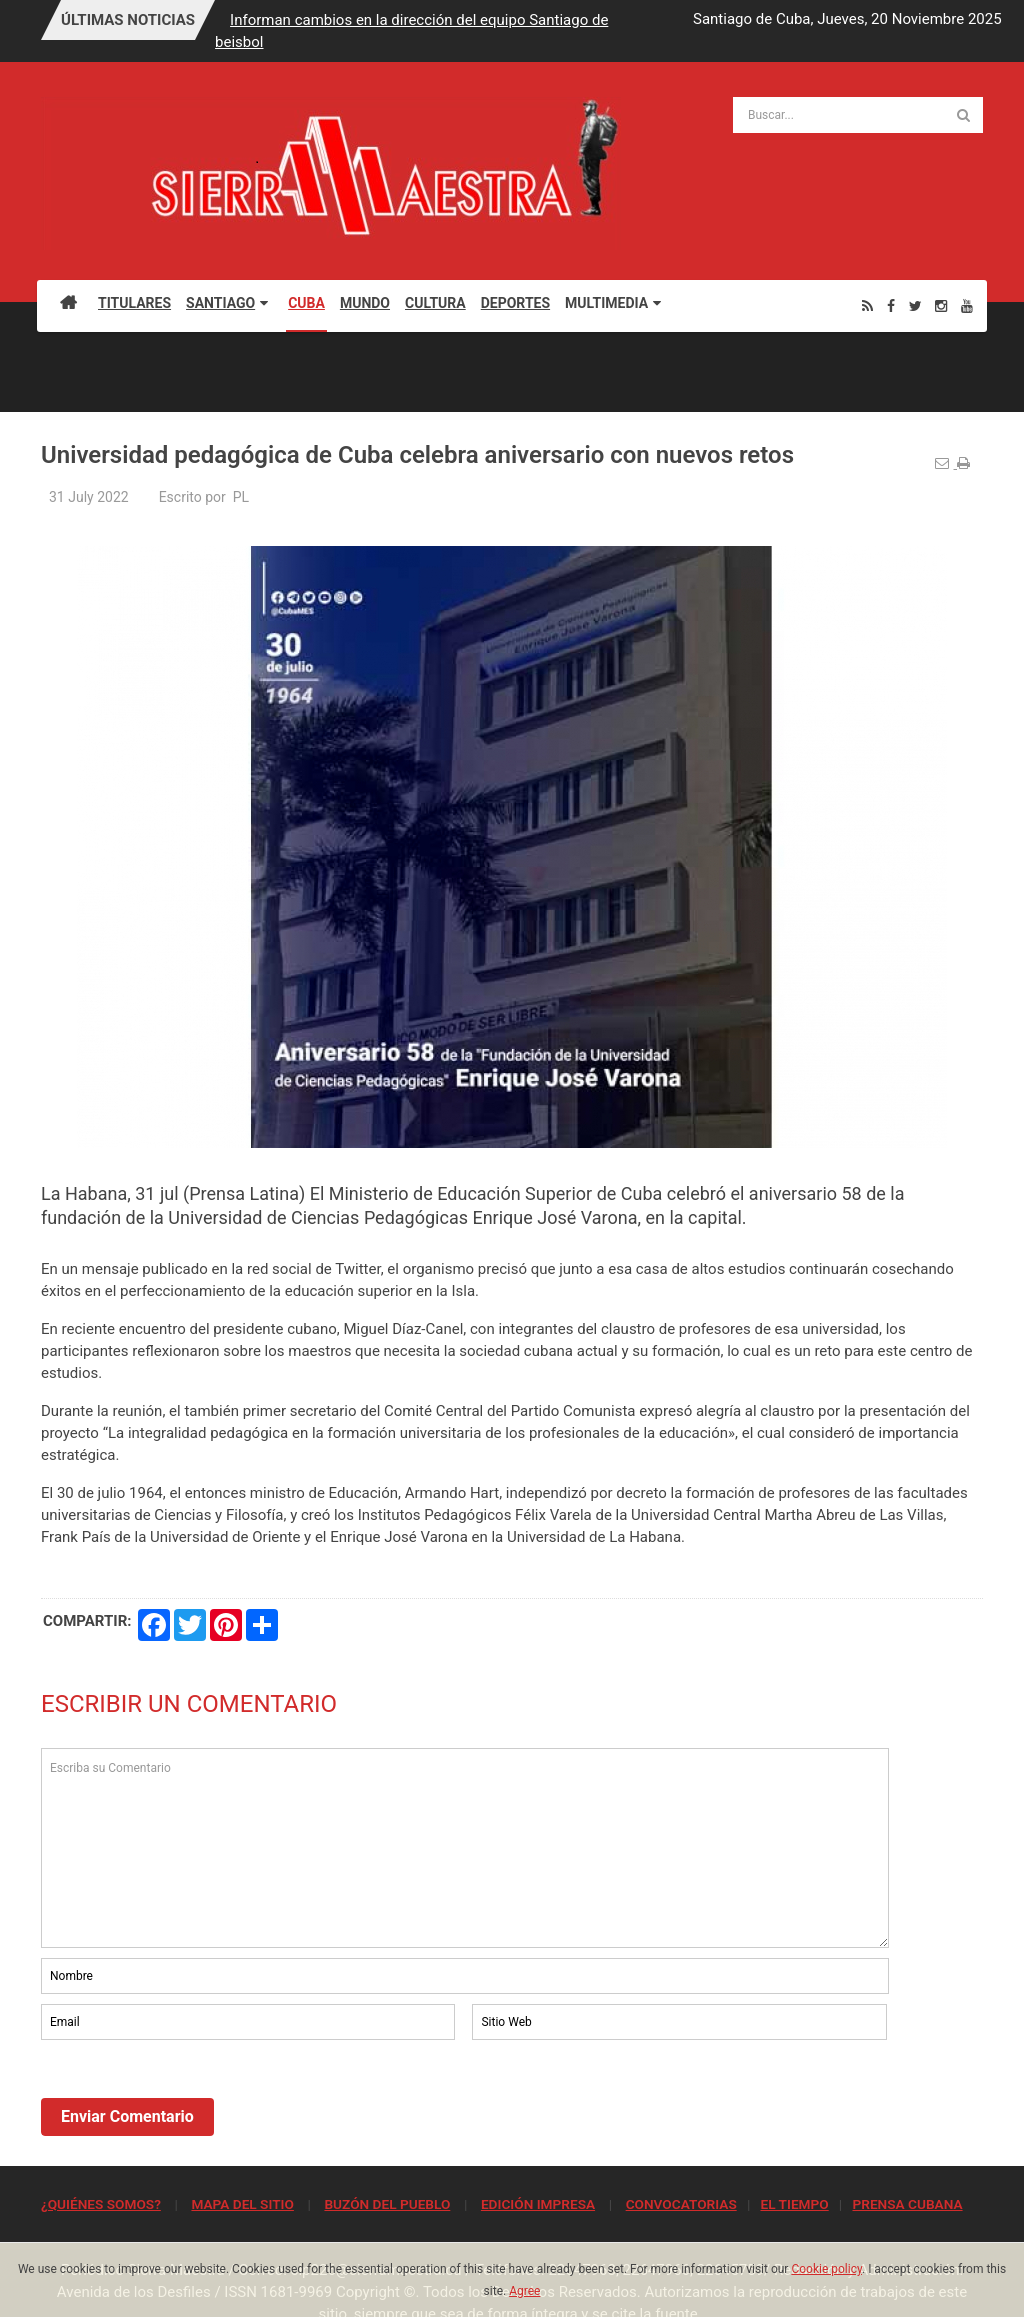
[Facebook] (891, 305)
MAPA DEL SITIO (242, 2204)
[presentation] (193, 2099)
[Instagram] (941, 305)
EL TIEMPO (794, 2204)
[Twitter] (915, 305)
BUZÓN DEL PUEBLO (387, 2204)
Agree (524, 2291)
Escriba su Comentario (465, 1848)
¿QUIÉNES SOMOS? (101, 2204)
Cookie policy (826, 2269)
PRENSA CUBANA (907, 2204)
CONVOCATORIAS (681, 2204)
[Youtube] (967, 305)
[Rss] (867, 305)
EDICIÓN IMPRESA (538, 2204)
